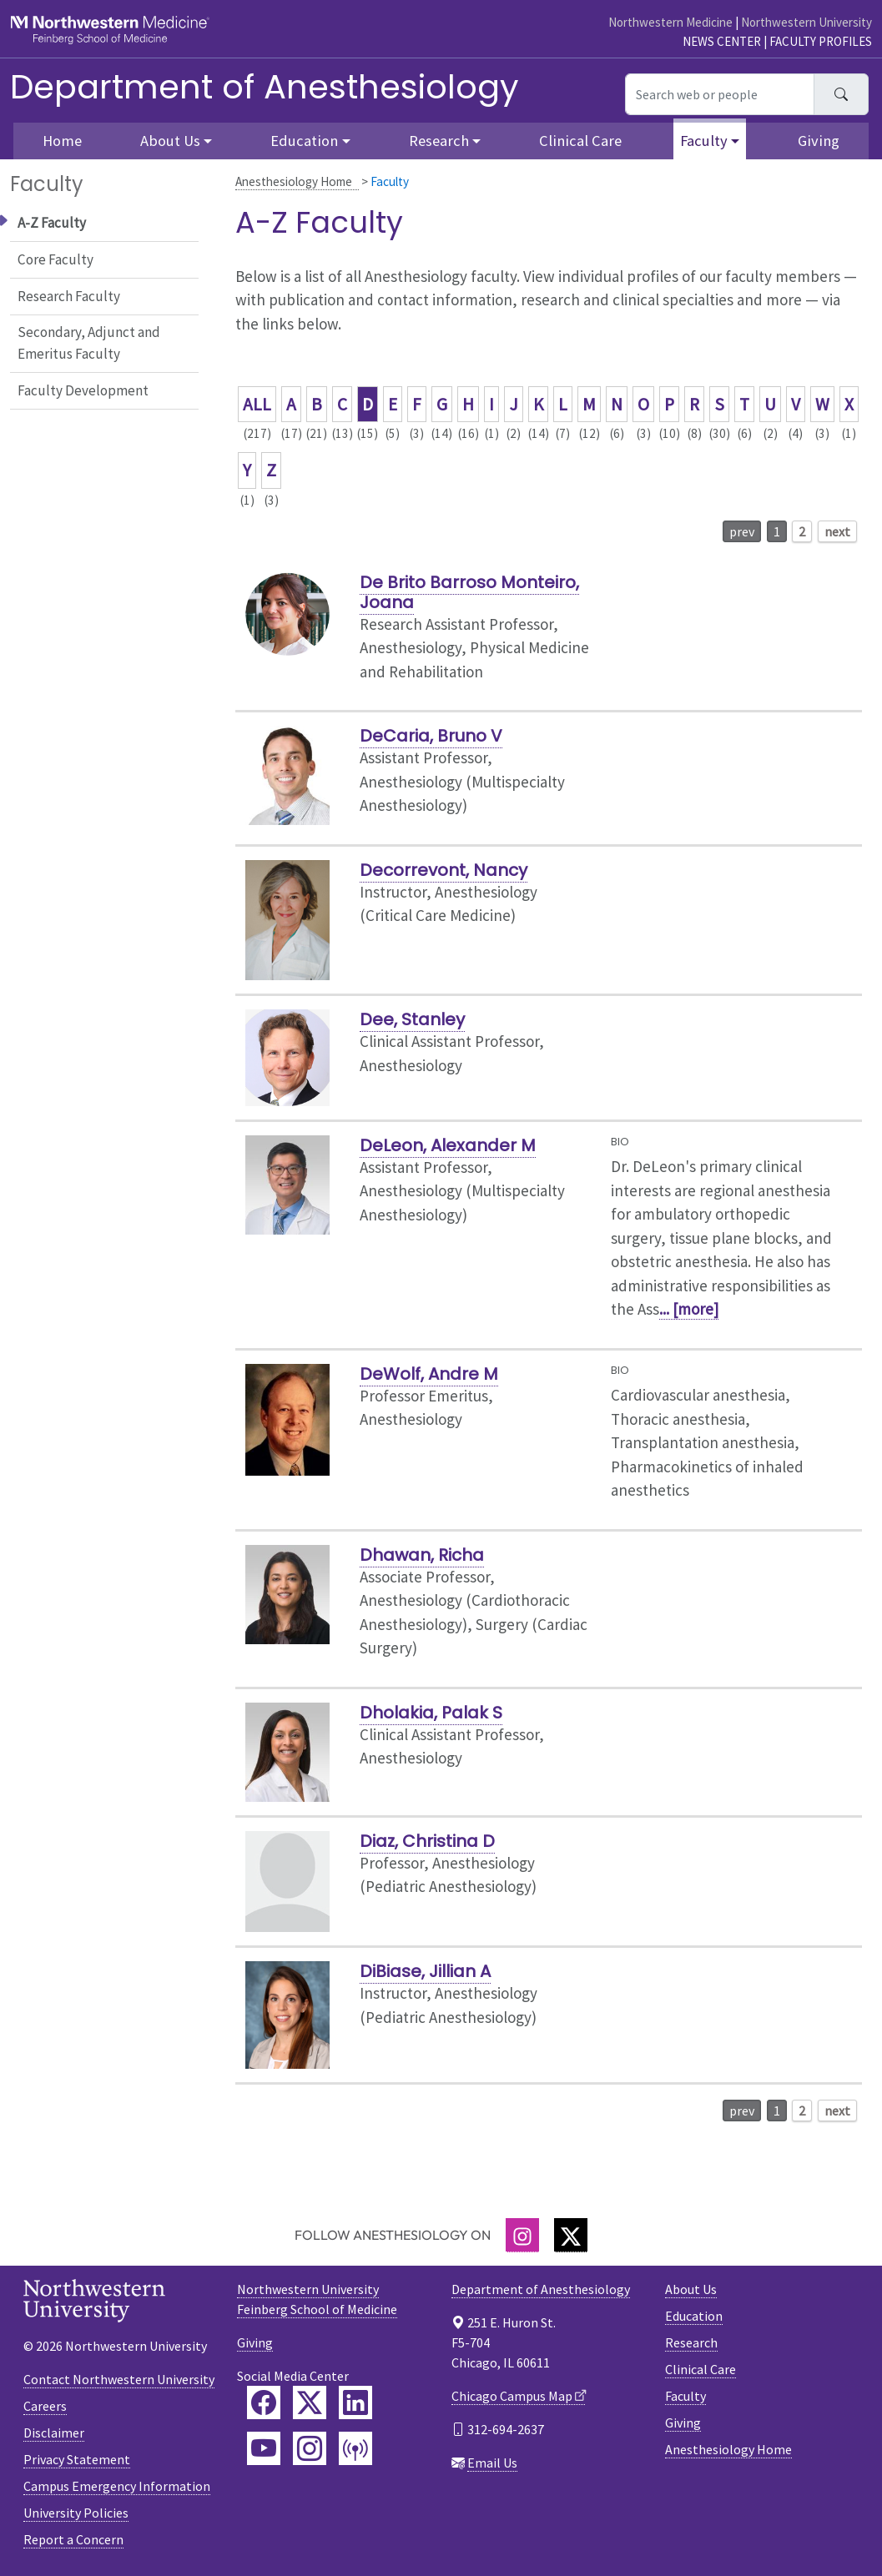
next (837, 531)
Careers (45, 2405)
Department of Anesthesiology (264, 86)
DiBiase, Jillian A (425, 1971)
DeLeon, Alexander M (448, 1145)
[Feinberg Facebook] (263, 2402)
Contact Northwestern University (118, 2379)
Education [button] (304, 140)
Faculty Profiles (820, 41)
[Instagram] (522, 2235)
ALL (257, 404)
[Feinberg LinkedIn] (355, 2402)
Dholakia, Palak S (431, 1712)
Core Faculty (55, 259)
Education (694, 2315)
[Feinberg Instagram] (309, 2448)
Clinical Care (580, 140)
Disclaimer (53, 2432)
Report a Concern (73, 2539)
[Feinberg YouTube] (263, 2448)
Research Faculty (69, 296)
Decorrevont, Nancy (443, 870)
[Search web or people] (719, 94)
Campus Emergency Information (116, 2486)
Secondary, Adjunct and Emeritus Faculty (89, 343)
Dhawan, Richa (422, 1555)
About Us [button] (170, 140)
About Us (691, 2289)
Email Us (492, 2462)
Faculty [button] (704, 140)
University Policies (76, 2512)
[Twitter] (570, 2235)
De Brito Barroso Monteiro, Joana (469, 592)
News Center (722, 41)
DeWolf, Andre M (429, 1374)
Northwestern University (806, 22)
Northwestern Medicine (670, 22)
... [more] (688, 1309)
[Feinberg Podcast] (355, 2448)
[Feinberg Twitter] (309, 2402)
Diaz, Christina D (427, 1841)
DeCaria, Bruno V (431, 735)
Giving (818, 140)
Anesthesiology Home (293, 181)
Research (691, 2342)
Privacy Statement (76, 2459)
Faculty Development (83, 390)
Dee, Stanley (412, 1019)
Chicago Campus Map (511, 2395)
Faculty (685, 2395)
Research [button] (439, 140)
